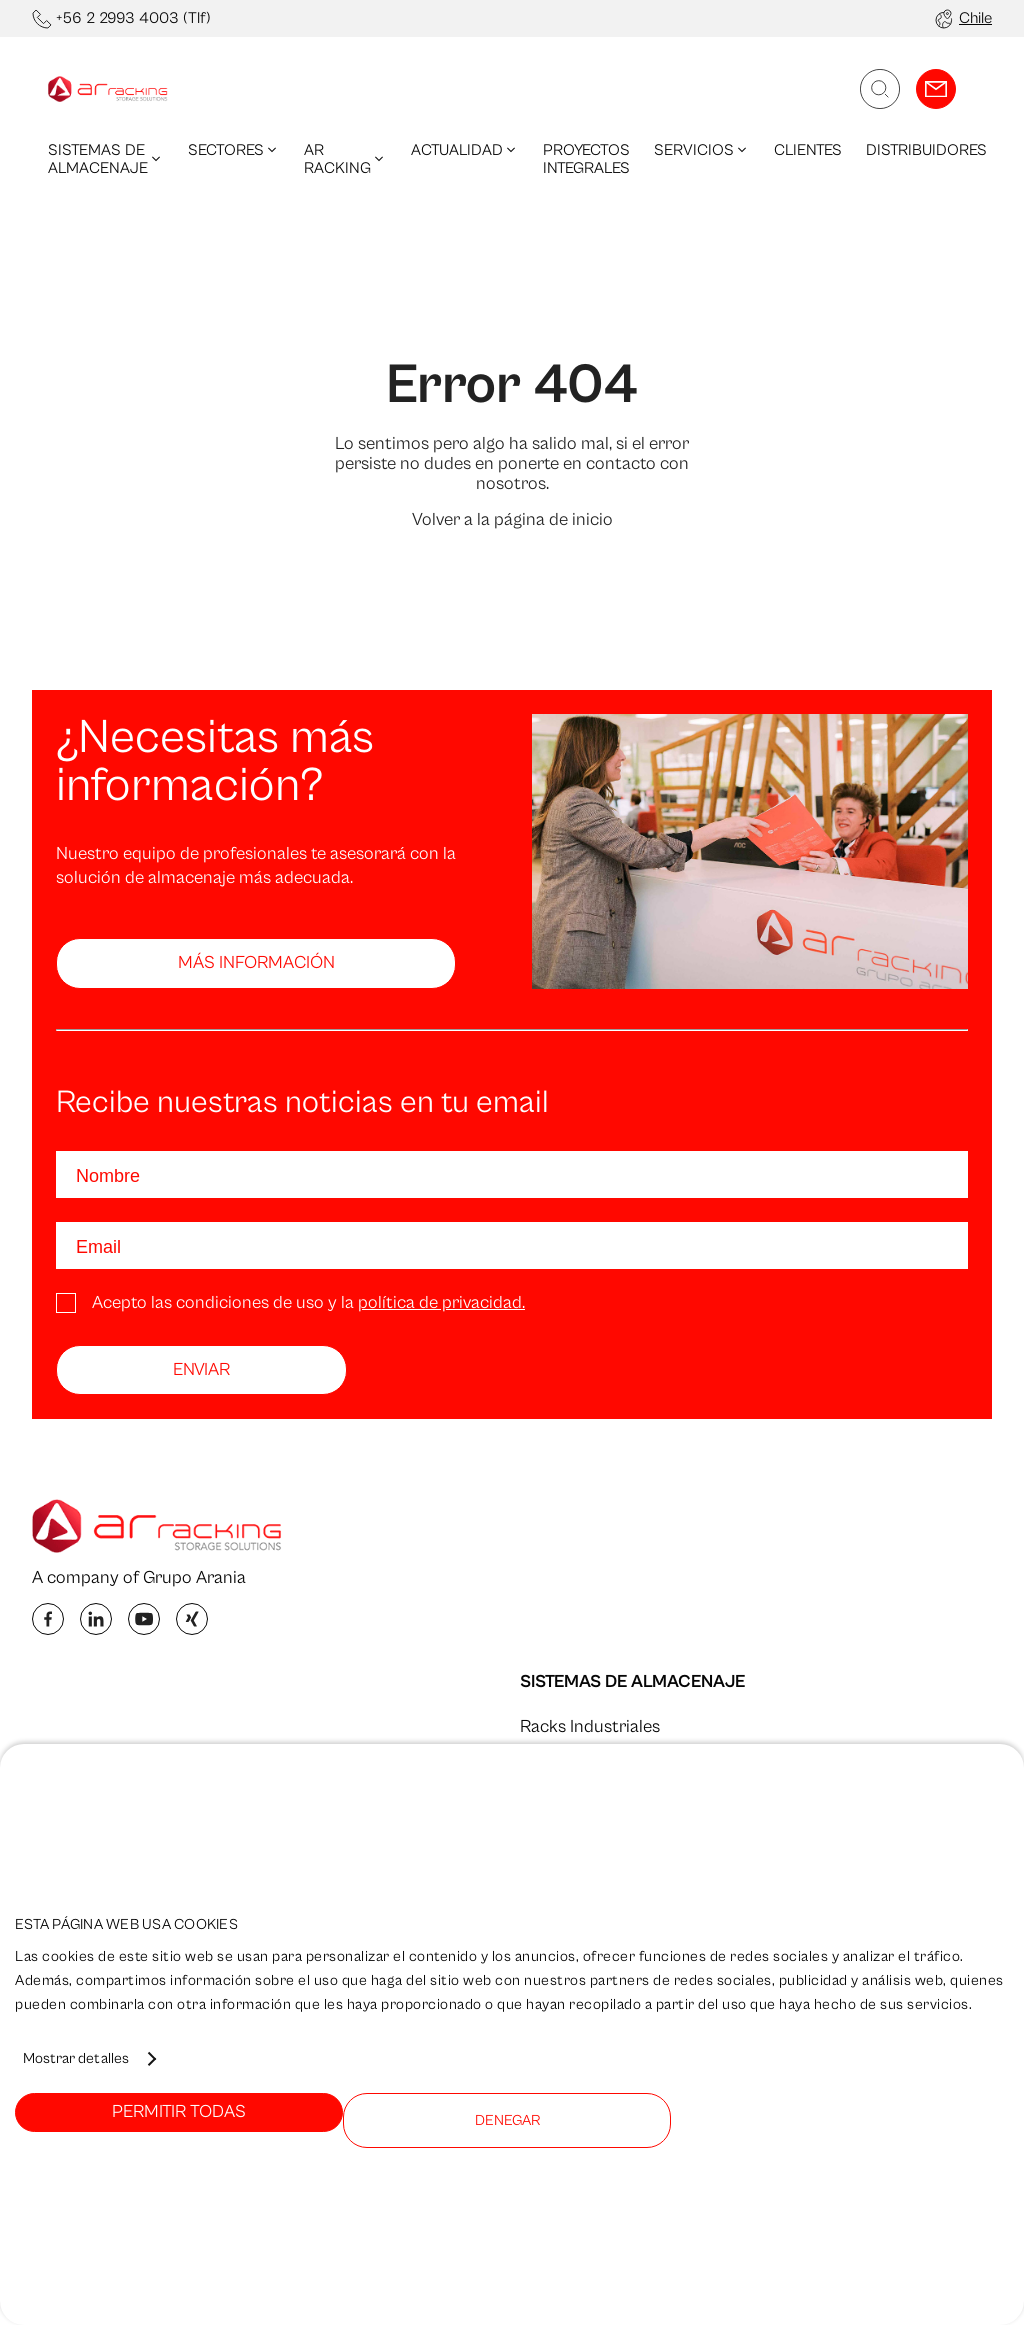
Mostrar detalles (76, 2058)
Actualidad (465, 150)
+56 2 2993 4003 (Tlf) (133, 18)
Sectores (234, 150)
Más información (256, 962)
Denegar (507, 2120)
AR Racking (345, 159)
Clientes (808, 150)
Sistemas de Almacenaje (106, 159)
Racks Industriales (590, 1726)
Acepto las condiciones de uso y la (308, 1303)
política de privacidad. (441, 1302)
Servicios (702, 150)
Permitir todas (179, 2111)
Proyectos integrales (586, 159)
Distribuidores (926, 150)
